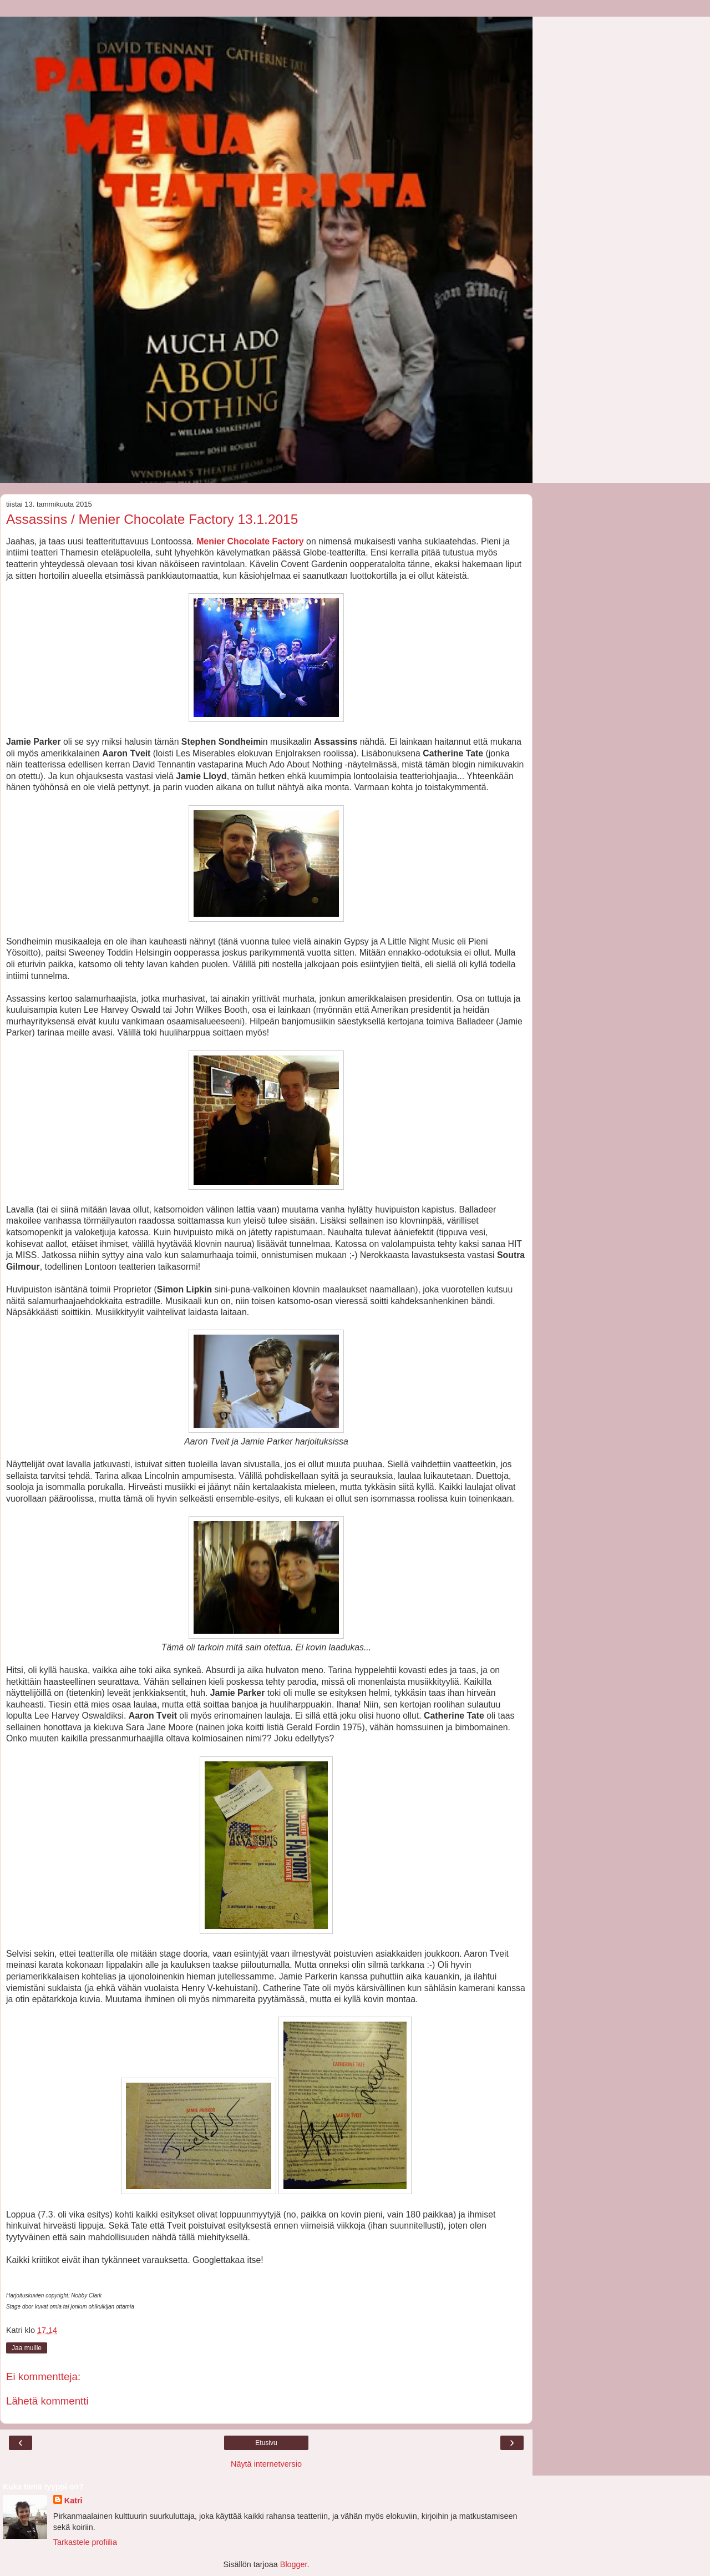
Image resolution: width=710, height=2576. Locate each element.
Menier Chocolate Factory (250, 541)
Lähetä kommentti (47, 2401)
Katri (73, 2500)
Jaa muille (27, 2348)
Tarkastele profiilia (85, 2542)
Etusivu (266, 2443)
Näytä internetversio (266, 2463)
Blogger (293, 2564)
